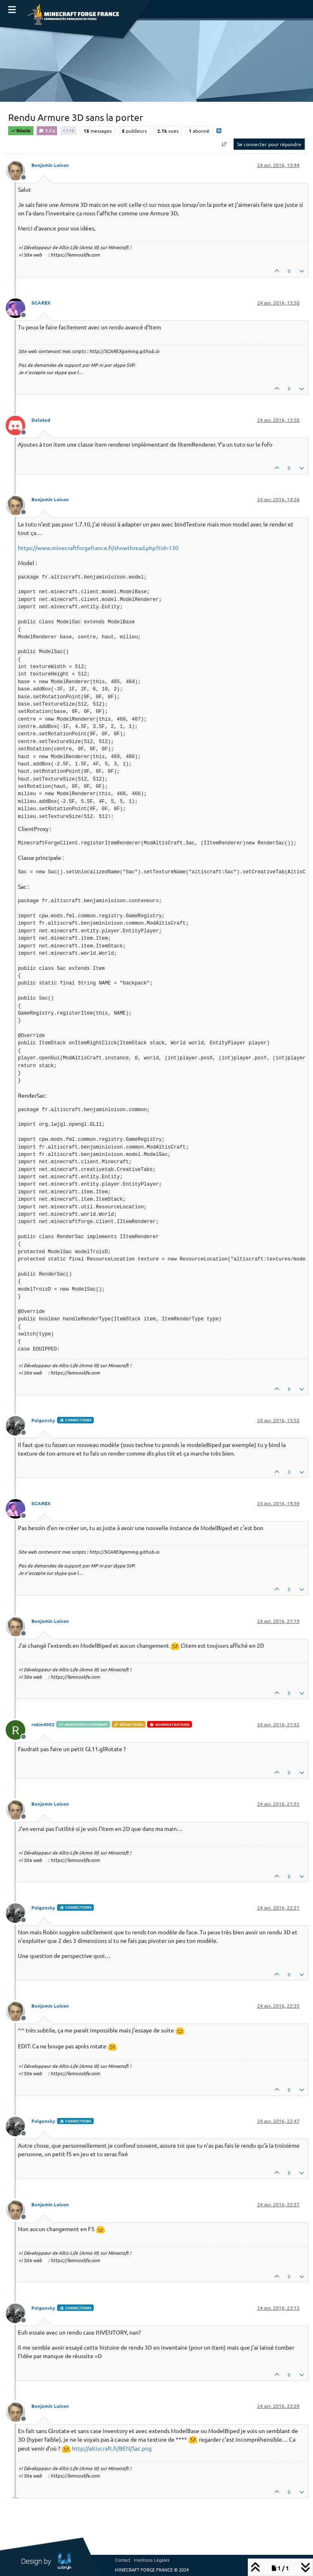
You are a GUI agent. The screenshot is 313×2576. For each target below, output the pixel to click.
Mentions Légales (152, 2559)
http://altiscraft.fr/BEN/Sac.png (112, 2448)
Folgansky (43, 1420)
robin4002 (43, 1724)
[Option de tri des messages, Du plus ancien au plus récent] (224, 144)
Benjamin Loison (50, 165)
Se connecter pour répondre (269, 144)
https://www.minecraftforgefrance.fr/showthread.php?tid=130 (98, 547)
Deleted (40, 420)
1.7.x (47, 130)
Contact (122, 2559)
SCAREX (41, 302)
